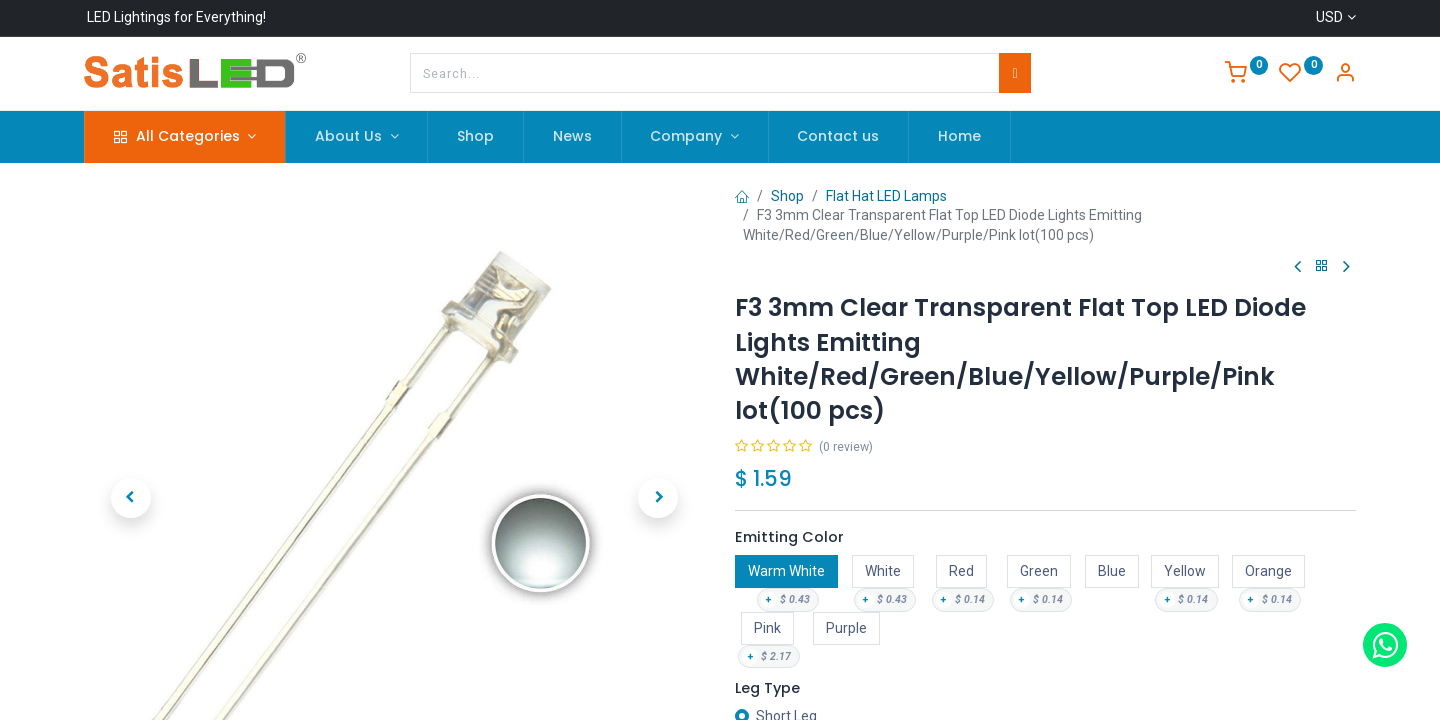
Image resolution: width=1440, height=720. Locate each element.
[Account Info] (1345, 75)
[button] (130, 457)
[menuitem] (475, 137)
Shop (787, 196)
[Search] (1014, 73)
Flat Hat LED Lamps (886, 196)
